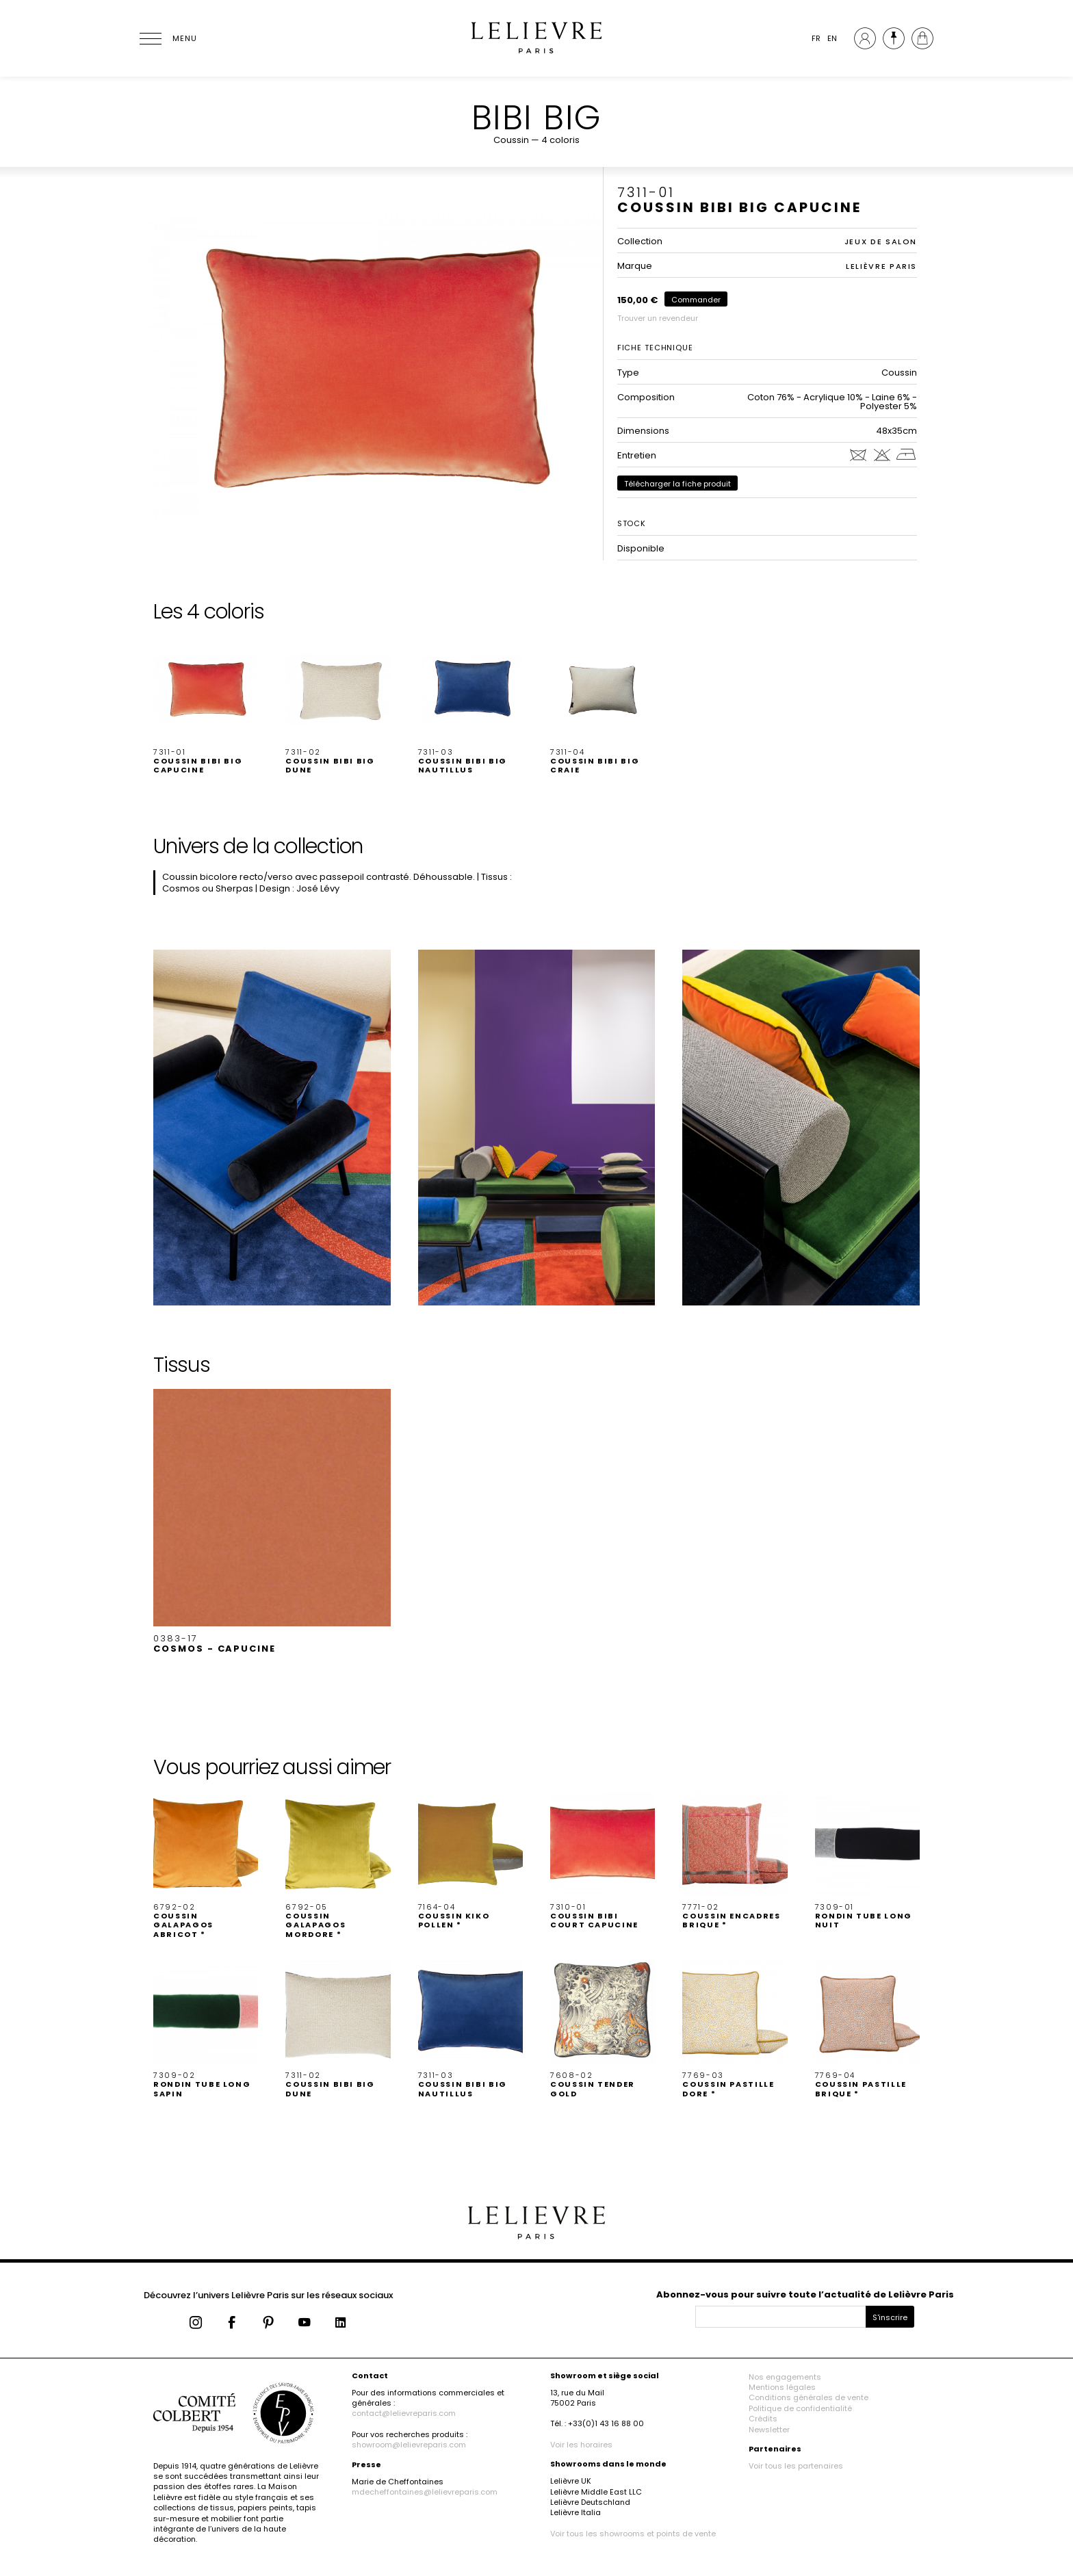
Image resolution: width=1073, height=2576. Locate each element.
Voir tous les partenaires (796, 2465)
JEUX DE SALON (880, 241)
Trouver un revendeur (657, 318)
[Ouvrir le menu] (167, 38)
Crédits (763, 2418)
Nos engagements (785, 2376)
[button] (205, 705)
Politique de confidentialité (800, 2408)
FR (816, 38)
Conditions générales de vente (808, 2397)
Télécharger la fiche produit (677, 483)
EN (832, 38)
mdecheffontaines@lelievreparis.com (424, 2491)
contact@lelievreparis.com (404, 2413)
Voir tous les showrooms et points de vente (633, 2533)
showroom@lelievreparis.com (409, 2444)
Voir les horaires (581, 2444)
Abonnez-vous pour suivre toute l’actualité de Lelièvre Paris (805, 2294)
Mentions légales (782, 2387)
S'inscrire (889, 2317)
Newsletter (769, 2429)
